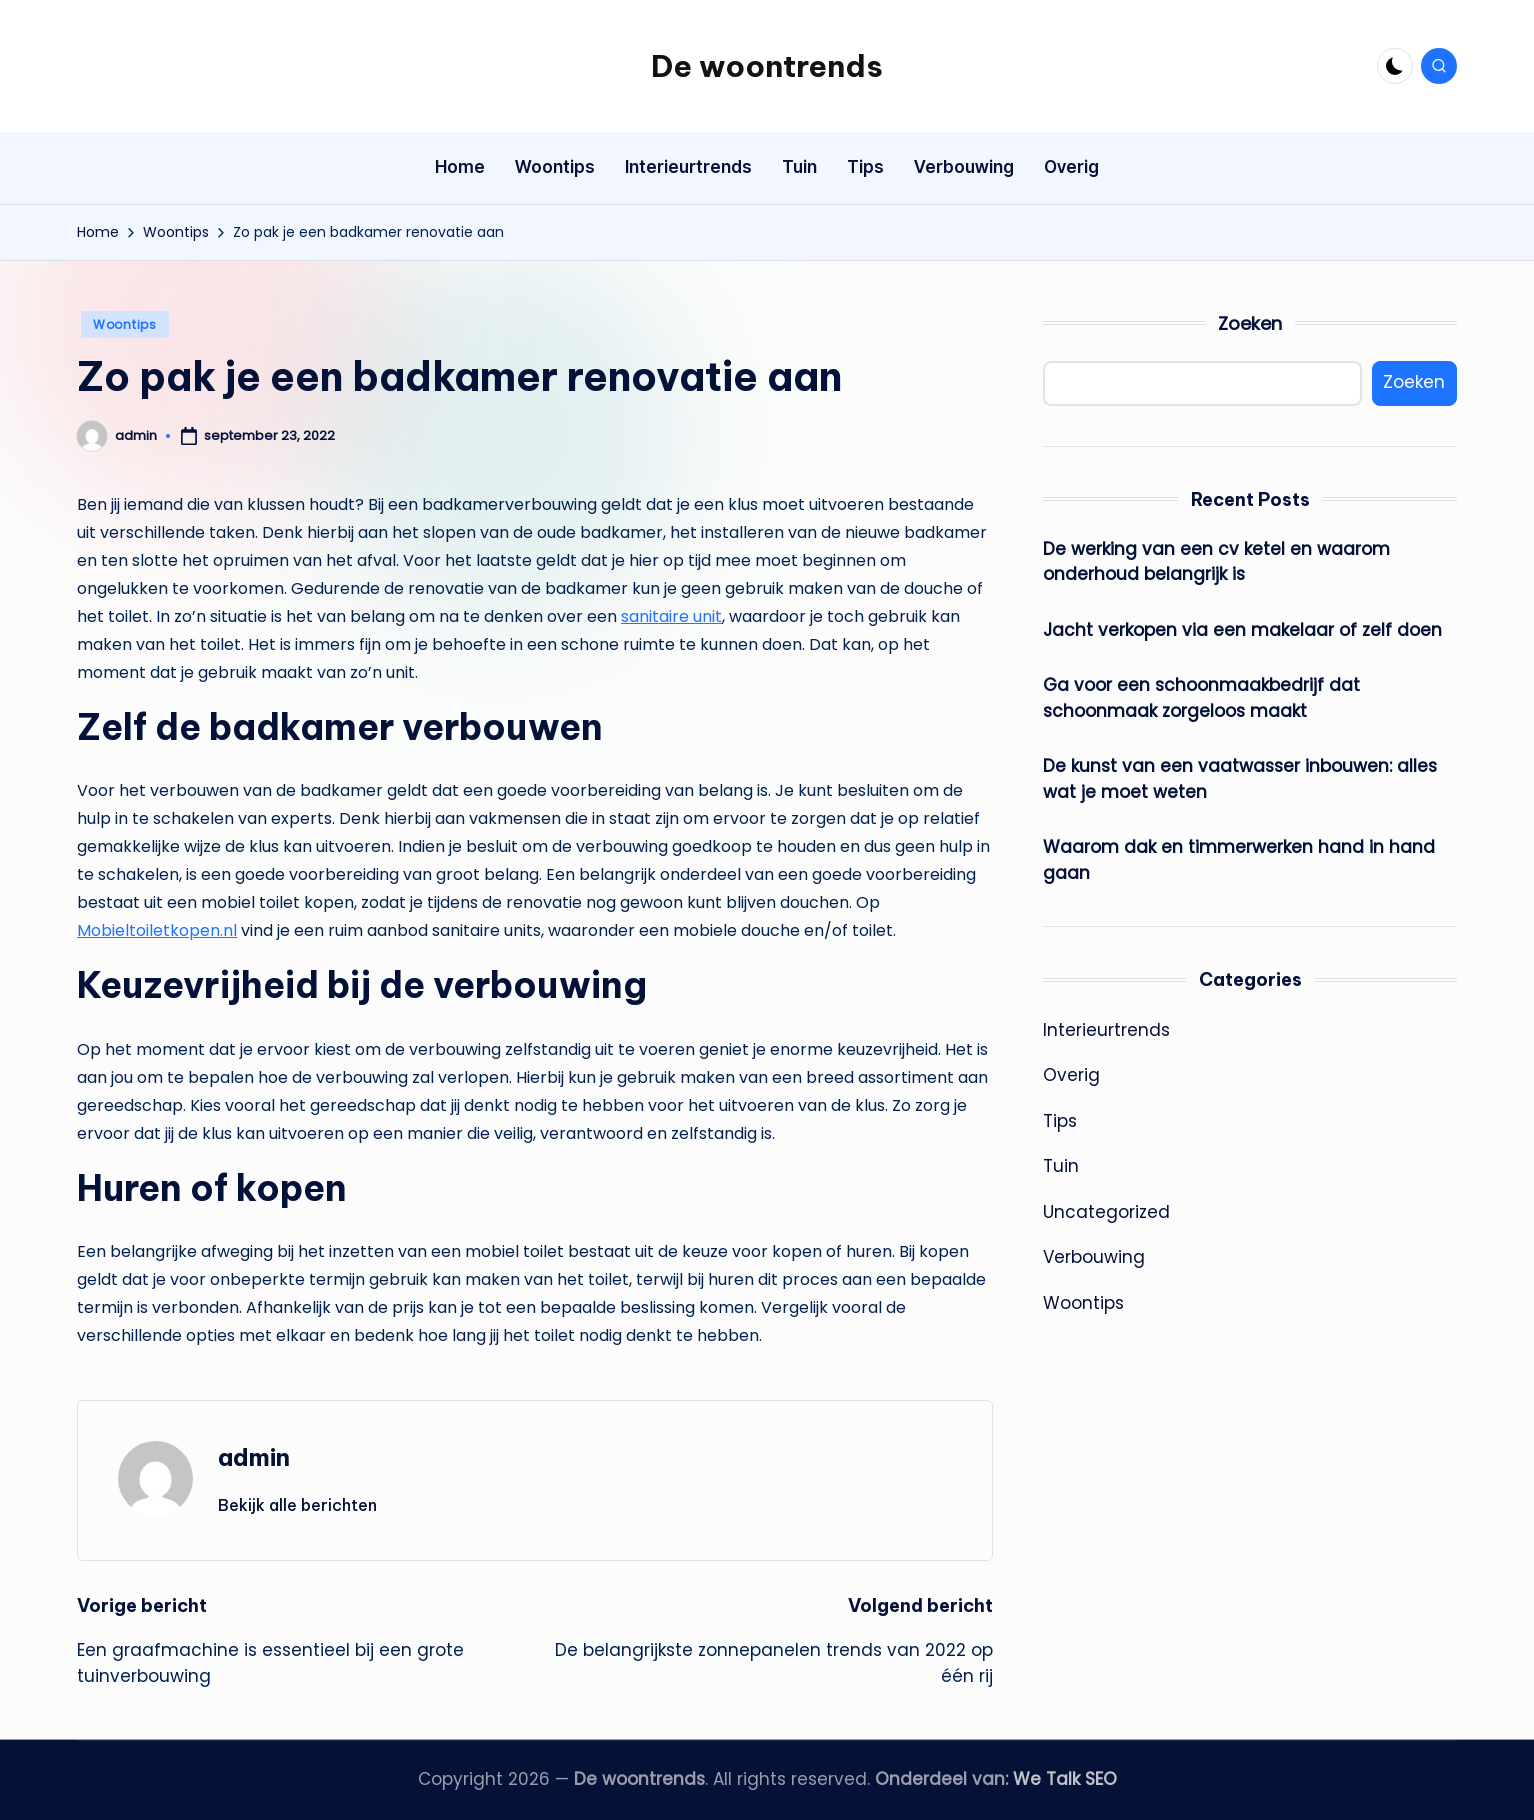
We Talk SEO (1065, 1779)
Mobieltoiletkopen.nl (157, 930)
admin (254, 1457)
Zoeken (1250, 323)
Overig (1071, 1075)
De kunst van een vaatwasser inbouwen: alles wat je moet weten (1240, 779)
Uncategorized (1106, 1212)
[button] (297, 1505)
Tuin (1061, 1166)
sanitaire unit (671, 616)
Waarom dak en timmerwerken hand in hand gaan (1239, 860)
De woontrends (767, 66)
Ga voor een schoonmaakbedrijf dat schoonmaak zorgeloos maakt (1201, 698)
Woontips (125, 324)
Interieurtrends (1106, 1030)
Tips (1060, 1121)
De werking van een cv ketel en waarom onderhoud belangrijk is (1216, 562)
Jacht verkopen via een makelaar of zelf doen (1242, 630)
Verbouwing (1094, 1257)
